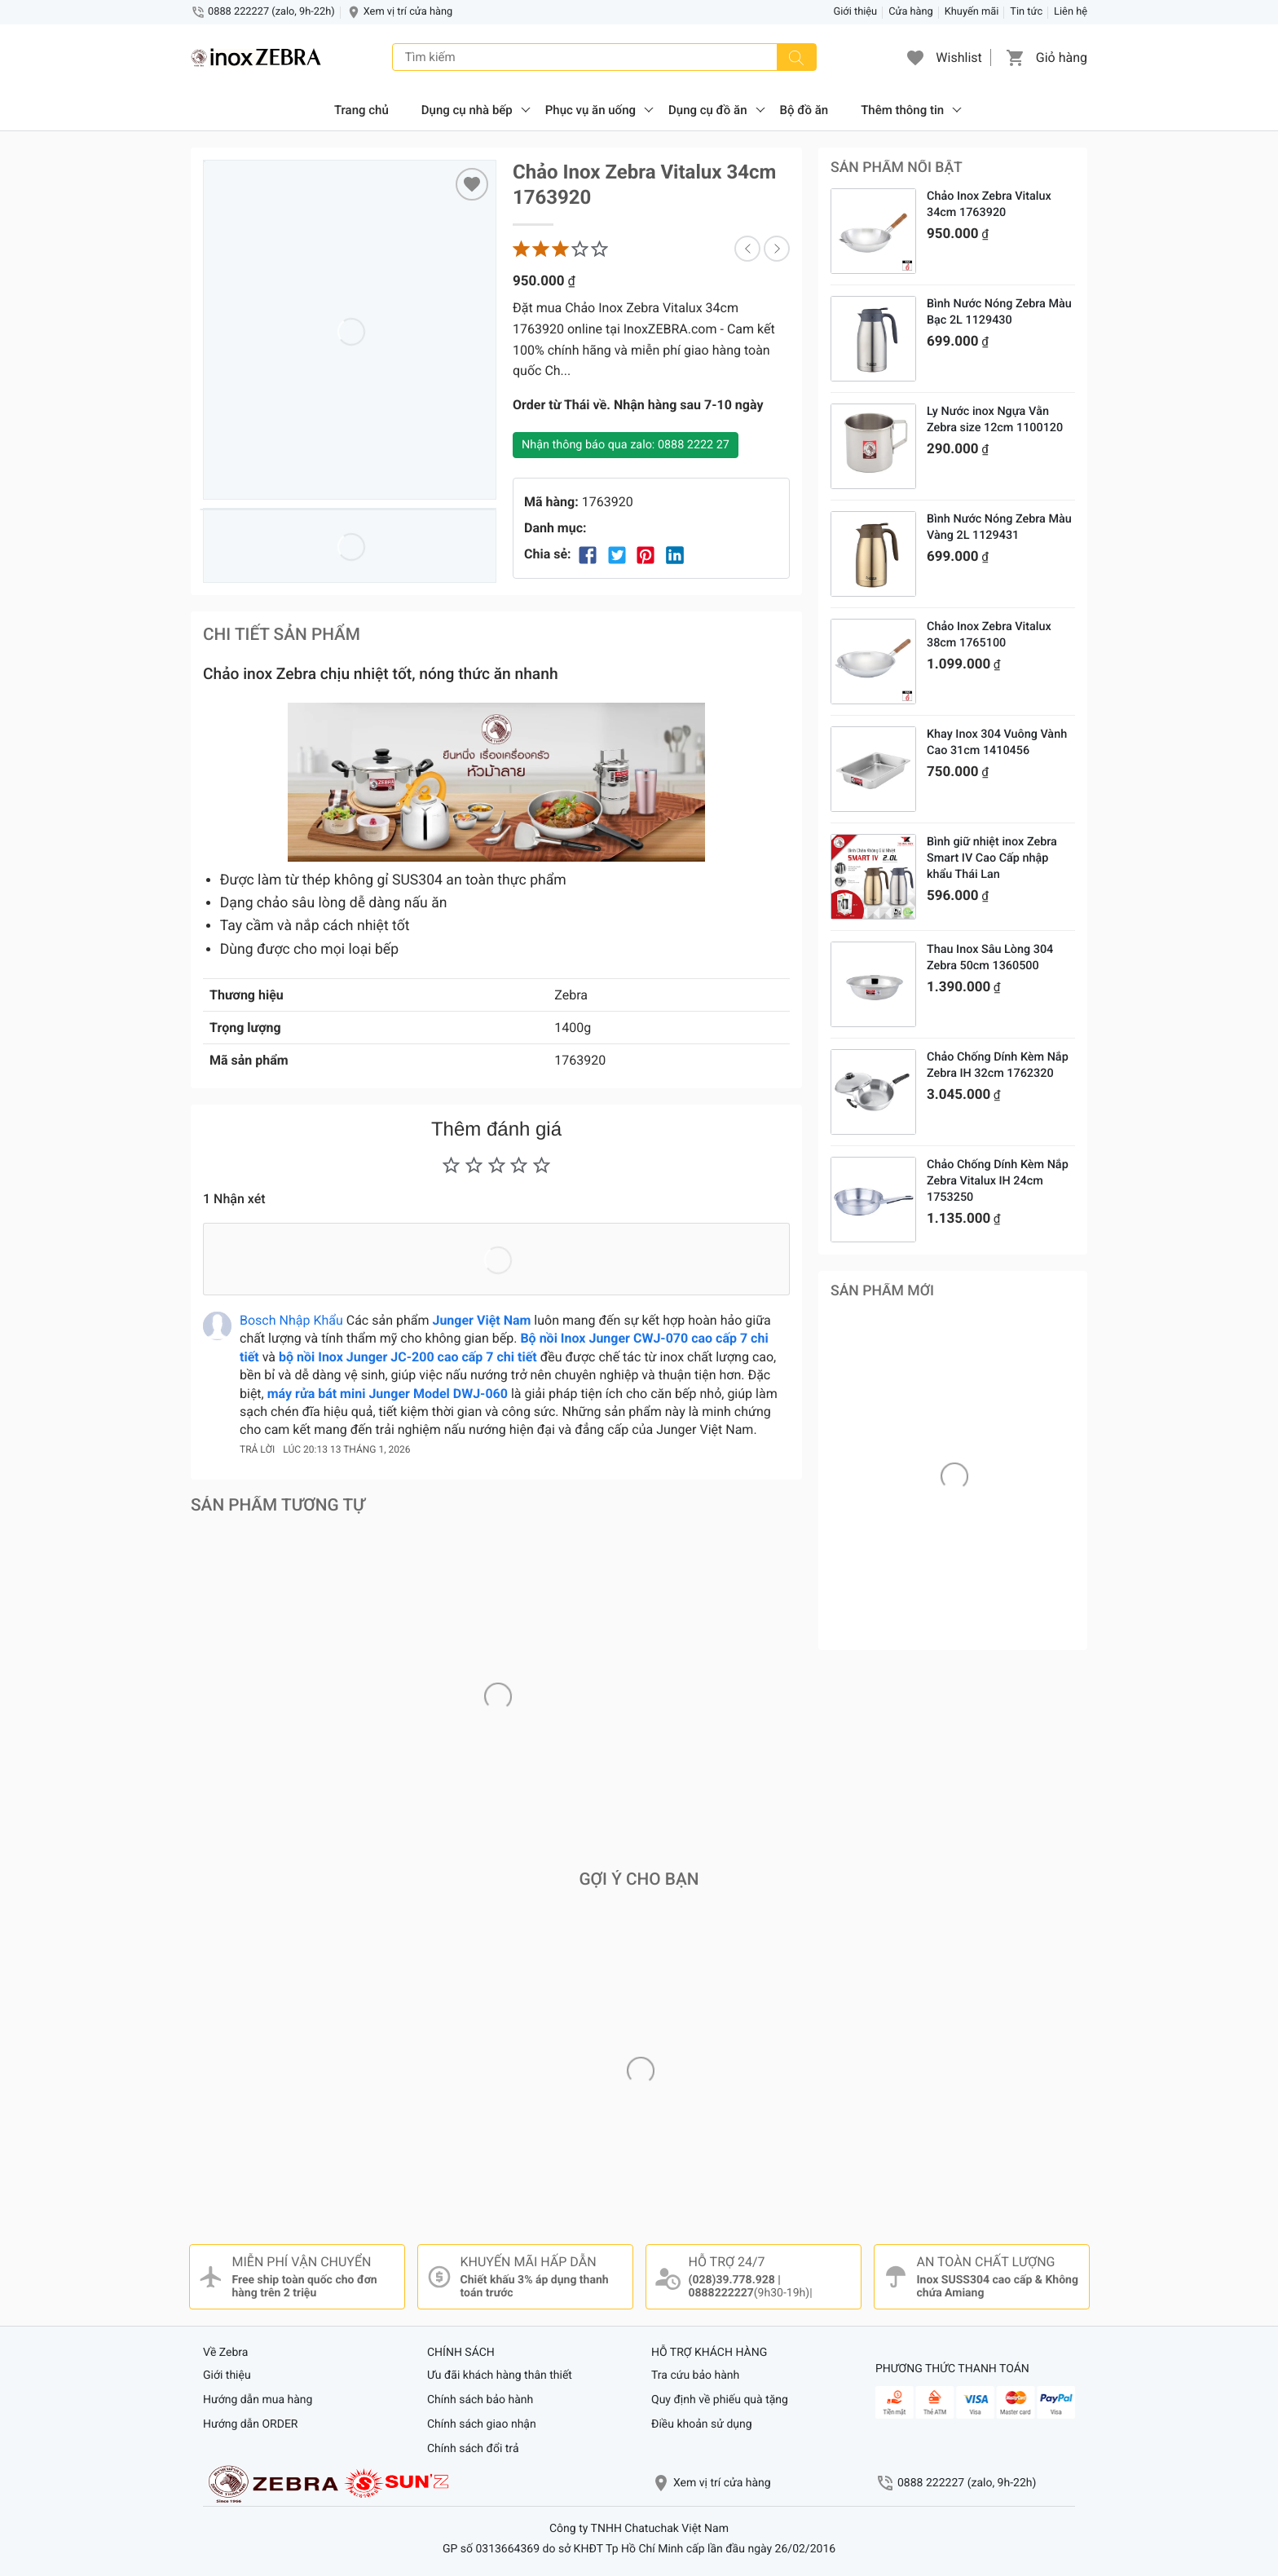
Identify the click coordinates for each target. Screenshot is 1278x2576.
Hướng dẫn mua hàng (257, 2399)
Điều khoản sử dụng (701, 2424)
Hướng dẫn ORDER (250, 2424)
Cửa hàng (910, 12)
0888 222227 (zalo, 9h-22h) (271, 12)
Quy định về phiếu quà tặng (719, 2399)
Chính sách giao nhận (481, 2424)
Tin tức (1026, 12)
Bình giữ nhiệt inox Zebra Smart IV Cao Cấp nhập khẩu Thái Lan (992, 858)
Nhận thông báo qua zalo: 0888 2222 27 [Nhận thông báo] (625, 445)
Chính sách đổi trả (473, 2448)
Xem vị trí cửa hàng (408, 12)
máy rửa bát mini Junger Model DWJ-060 (387, 1393)
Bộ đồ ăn (804, 110)
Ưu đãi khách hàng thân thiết (499, 2375)
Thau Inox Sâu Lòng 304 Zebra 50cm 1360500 (990, 957)
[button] (915, 57)
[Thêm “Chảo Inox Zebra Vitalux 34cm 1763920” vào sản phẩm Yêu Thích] (472, 184)
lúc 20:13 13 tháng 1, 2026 (346, 1449)
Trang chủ (361, 110)
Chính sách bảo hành (480, 2399)
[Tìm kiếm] (796, 57)
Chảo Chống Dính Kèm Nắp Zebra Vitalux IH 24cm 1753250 (998, 1181)
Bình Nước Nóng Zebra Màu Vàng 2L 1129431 (999, 527)
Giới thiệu (856, 12)
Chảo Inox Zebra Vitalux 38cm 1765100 (989, 635)
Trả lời (257, 1449)
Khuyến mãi (972, 12)
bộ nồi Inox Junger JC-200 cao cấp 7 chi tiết (408, 1357)
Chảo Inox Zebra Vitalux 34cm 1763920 (989, 204)
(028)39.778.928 (732, 2280)
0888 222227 (966, 2483)
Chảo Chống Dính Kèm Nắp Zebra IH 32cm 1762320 (998, 1065)
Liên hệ (1070, 12)
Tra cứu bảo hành (695, 2375)
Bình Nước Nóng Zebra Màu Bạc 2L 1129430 (999, 312)
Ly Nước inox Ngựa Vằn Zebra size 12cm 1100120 (995, 419)
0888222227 (721, 2293)
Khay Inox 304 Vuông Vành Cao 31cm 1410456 (997, 742)
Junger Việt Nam (481, 1320)
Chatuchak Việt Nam (676, 2528)
